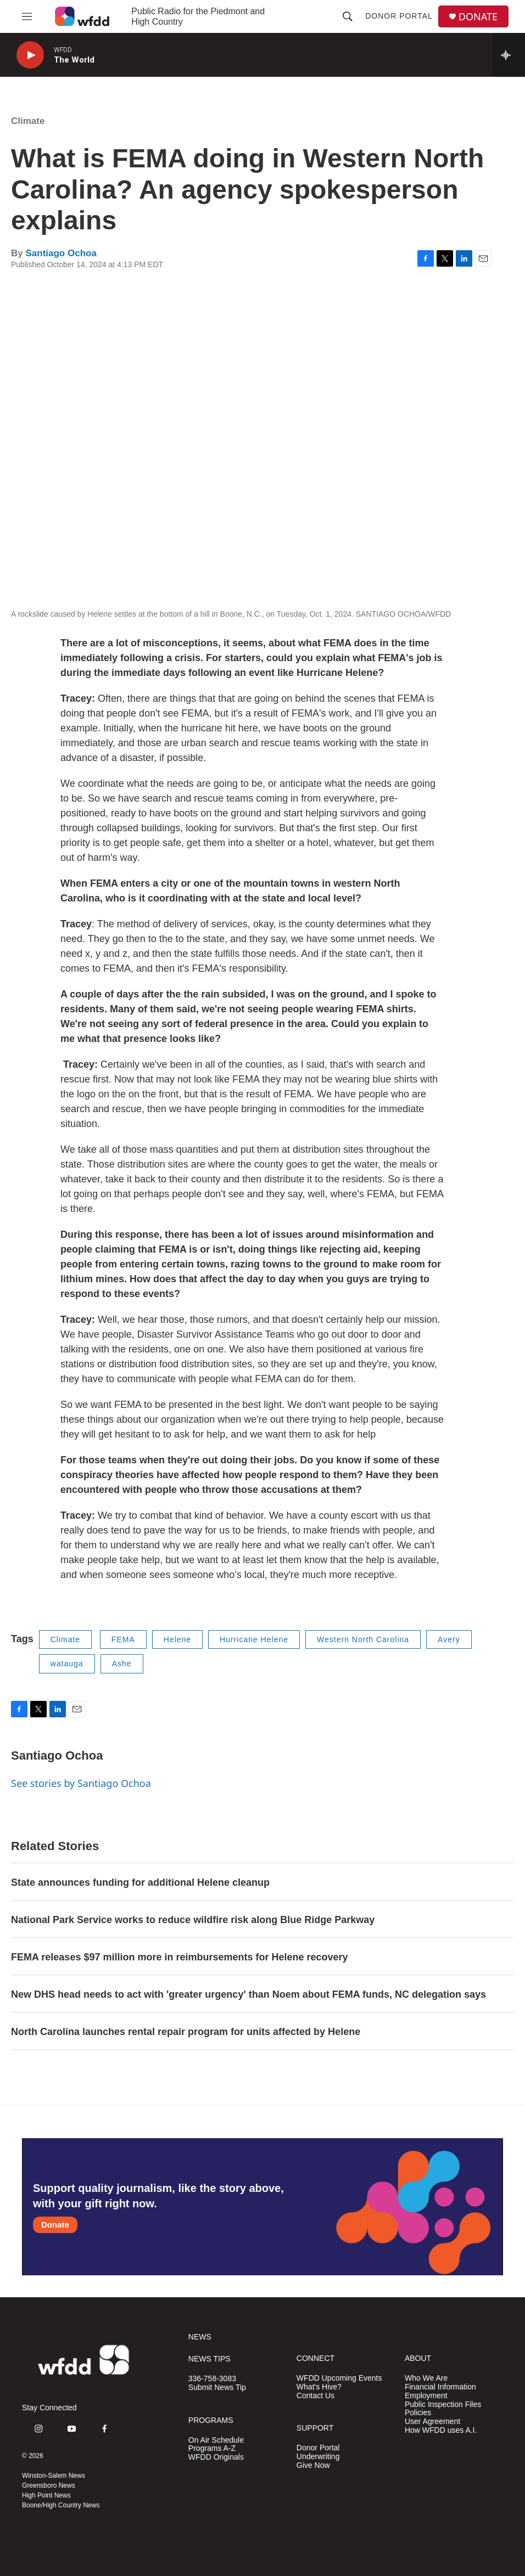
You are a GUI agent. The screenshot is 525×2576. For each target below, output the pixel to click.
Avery (449, 1639)
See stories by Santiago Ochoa (81, 1783)
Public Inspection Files (443, 2404)
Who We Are (426, 2378)
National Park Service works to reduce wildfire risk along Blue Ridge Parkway (193, 1919)
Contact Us (315, 2396)
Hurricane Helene (254, 1639)
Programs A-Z (212, 2448)
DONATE (478, 16)
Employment (426, 2396)
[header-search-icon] (347, 16)
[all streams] (509, 55)
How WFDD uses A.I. (441, 2430)
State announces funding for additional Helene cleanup (140, 1882)
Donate (55, 2224)
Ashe (122, 1663)
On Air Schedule (216, 2440)
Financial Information (440, 2387)
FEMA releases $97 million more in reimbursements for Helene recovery (179, 1957)
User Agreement (432, 2421)
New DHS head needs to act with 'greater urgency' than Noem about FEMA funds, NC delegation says (248, 1994)
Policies (418, 2413)
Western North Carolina (363, 1639)
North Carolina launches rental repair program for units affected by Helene (185, 2031)
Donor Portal (399, 16)
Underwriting (318, 2457)
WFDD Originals (216, 2457)
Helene (177, 1639)
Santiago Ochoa (60, 253)
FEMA (123, 1639)
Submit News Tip (217, 2387)
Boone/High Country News (60, 2505)
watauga (67, 1663)
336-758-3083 (212, 2379)
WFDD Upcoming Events (339, 2378)
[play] (30, 55)
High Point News (46, 2495)
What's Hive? (319, 2387)
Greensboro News (48, 2485)
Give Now (313, 2465)
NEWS (199, 2337)
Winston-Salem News (53, 2475)
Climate (27, 121)
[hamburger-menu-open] (26, 16)
